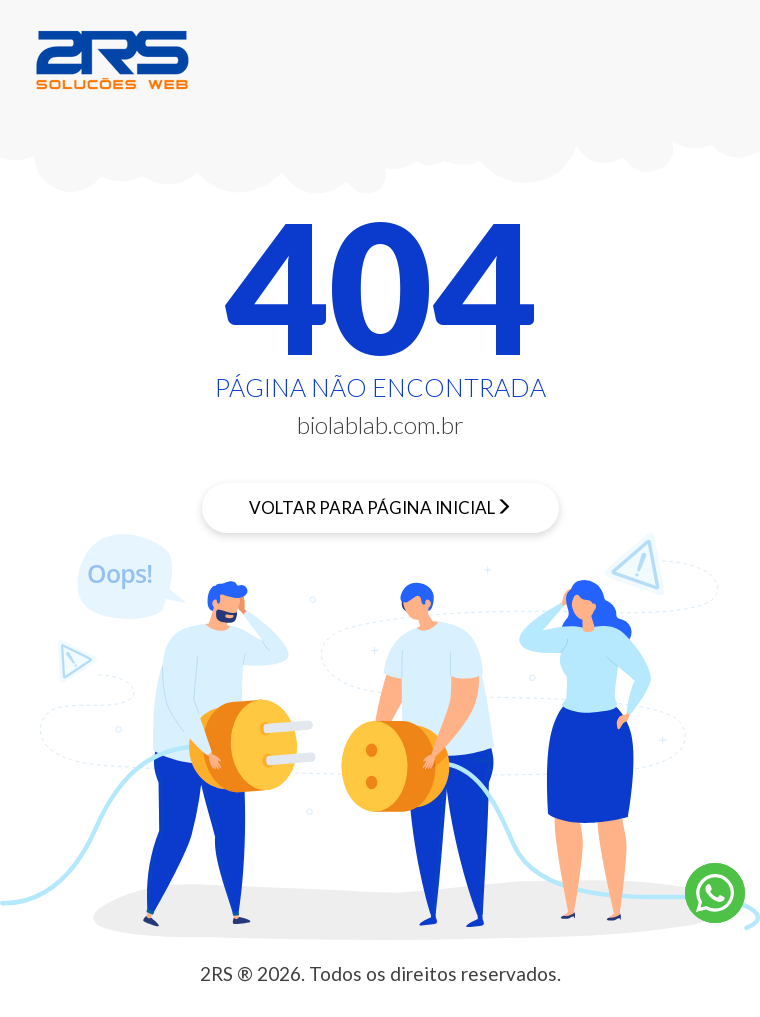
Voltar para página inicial (372, 507)
